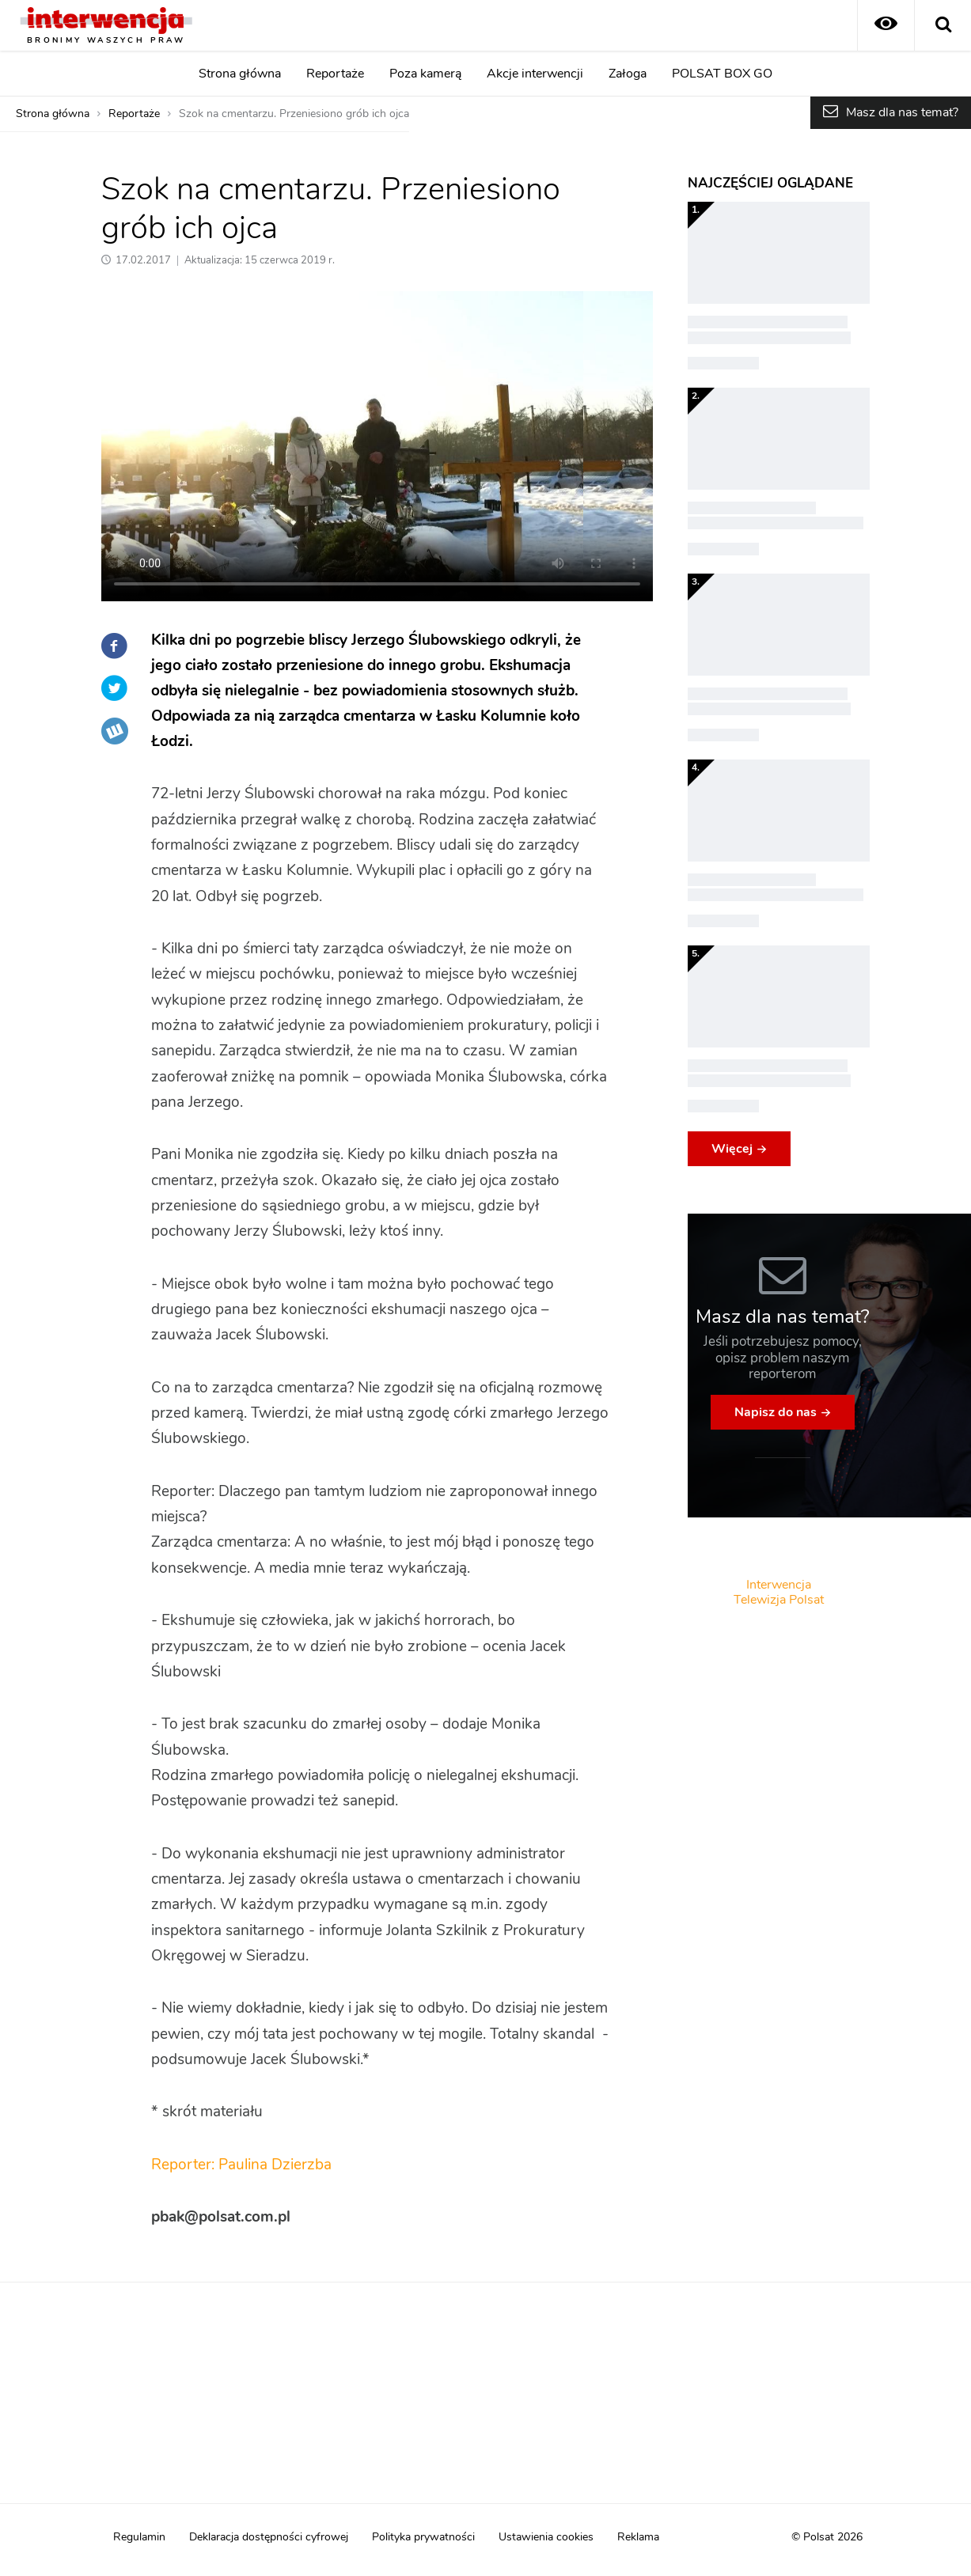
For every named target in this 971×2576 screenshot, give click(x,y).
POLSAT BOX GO (722, 73)
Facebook (114, 645)
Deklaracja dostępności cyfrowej (268, 2537)
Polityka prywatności (423, 2537)
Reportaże (335, 73)
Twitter (114, 688)
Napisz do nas (775, 1412)
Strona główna (240, 73)
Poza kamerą (425, 73)
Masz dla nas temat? (902, 112)
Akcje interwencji (535, 73)
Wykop (114, 731)
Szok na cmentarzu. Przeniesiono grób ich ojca (294, 113)
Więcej (732, 1148)
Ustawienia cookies (546, 2537)
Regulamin (139, 2537)
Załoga (628, 73)
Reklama (638, 2537)
